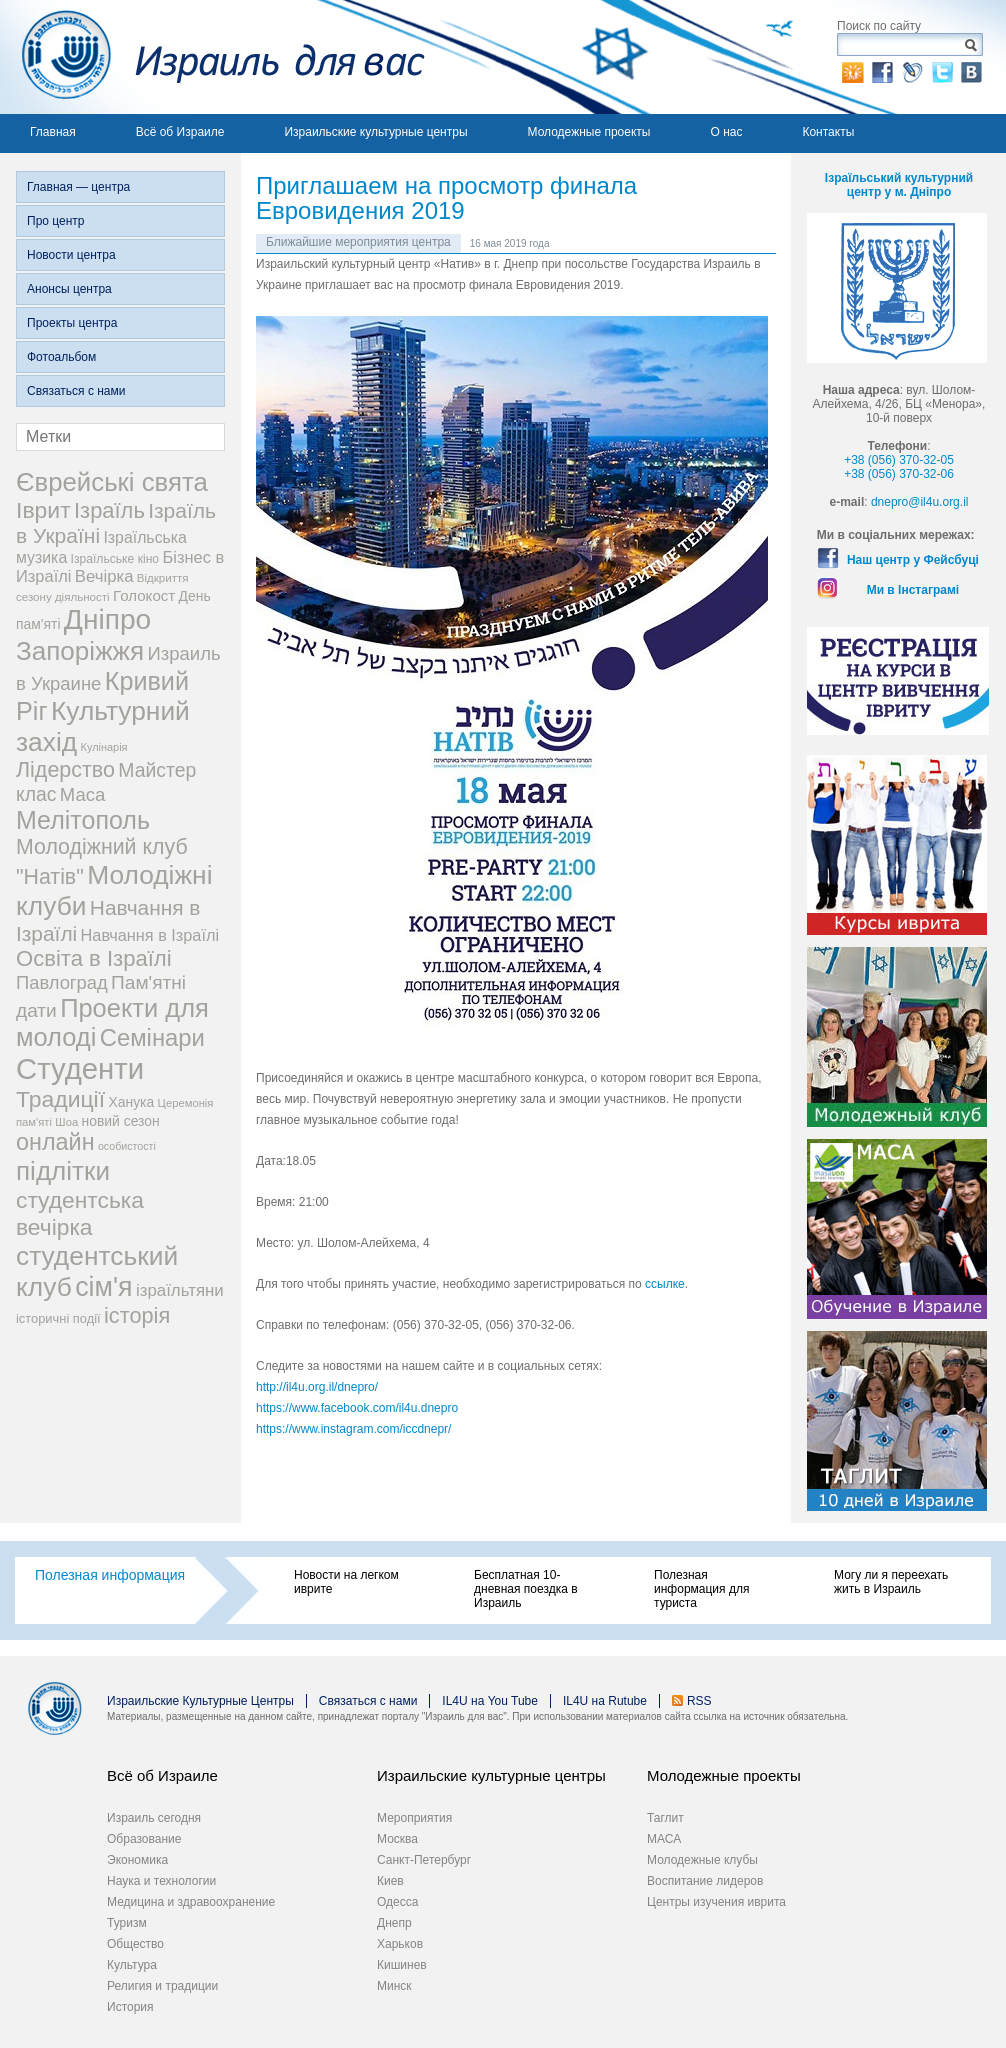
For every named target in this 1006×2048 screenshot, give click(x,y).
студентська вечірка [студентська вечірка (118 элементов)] (80, 1213)
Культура (132, 1965)
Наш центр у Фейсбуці (913, 560)
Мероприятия (414, 1818)
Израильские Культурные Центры (200, 1701)
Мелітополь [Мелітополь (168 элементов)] (83, 820)
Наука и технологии (161, 1881)
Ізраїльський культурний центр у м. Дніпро (899, 185)
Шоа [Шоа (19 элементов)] (66, 1122)
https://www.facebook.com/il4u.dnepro (357, 1408)
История (130, 2007)
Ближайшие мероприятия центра (358, 242)
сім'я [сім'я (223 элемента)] (103, 1287)
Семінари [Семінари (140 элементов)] (152, 1037)
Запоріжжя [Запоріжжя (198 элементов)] (80, 651)
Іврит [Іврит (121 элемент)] (43, 510)
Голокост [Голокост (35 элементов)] (144, 595)
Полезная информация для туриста (701, 1589)
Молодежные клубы (702, 1860)
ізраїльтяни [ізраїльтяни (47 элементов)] (180, 1290)
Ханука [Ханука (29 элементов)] (131, 1102)
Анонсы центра (69, 289)
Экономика (137, 1860)
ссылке (665, 1284)
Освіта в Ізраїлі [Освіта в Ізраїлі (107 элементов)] (94, 958)
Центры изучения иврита (716, 1902)
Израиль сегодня (154, 1818)
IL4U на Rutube (605, 1701)
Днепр (394, 1923)
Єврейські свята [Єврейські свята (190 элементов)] (112, 482)
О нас (726, 132)
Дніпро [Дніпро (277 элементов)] (107, 619)
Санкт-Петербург (424, 1860)
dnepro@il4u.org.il (920, 502)
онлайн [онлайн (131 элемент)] (55, 1142)
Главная (53, 132)
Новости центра (71, 255)
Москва (397, 1839)
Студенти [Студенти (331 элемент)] (80, 1068)
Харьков (400, 1944)
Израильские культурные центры (375, 132)
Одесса (397, 1902)
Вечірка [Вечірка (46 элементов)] (104, 576)
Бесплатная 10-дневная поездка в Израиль (526, 1589)
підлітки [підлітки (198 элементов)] (63, 1171)
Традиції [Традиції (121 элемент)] (60, 1099)
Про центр (56, 221)
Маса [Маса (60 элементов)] (82, 794)
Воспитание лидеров (705, 1881)
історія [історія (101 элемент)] (137, 1315)
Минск (394, 1986)
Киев (390, 1881)
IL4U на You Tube (490, 1701)
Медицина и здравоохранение (191, 1902)
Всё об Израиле (180, 132)
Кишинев (402, 1965)
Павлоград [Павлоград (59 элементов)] (62, 982)
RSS (699, 1701)
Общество (135, 1944)
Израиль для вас (212, 57)
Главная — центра (78, 187)
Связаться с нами (76, 391)
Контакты (828, 132)
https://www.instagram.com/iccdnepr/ (353, 1429)
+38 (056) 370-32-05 (899, 460)
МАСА (664, 1839)
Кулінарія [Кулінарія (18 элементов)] (104, 747)
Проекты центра (72, 323)
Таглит (665, 1818)
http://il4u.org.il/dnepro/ (317, 1387)
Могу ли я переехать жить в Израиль (891, 1582)
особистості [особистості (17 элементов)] (127, 1146)
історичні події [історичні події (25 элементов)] (58, 1318)
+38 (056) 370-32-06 (899, 474)
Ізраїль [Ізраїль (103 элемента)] (109, 510)
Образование (144, 1839)
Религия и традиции (162, 1986)
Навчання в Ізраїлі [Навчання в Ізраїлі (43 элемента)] (150, 935)
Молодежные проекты (589, 132)
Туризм (127, 1923)
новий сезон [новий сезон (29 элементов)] (121, 1121)
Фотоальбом (61, 357)
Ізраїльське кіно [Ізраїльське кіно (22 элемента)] (115, 559)
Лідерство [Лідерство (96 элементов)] (65, 770)
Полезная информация (110, 1575)
